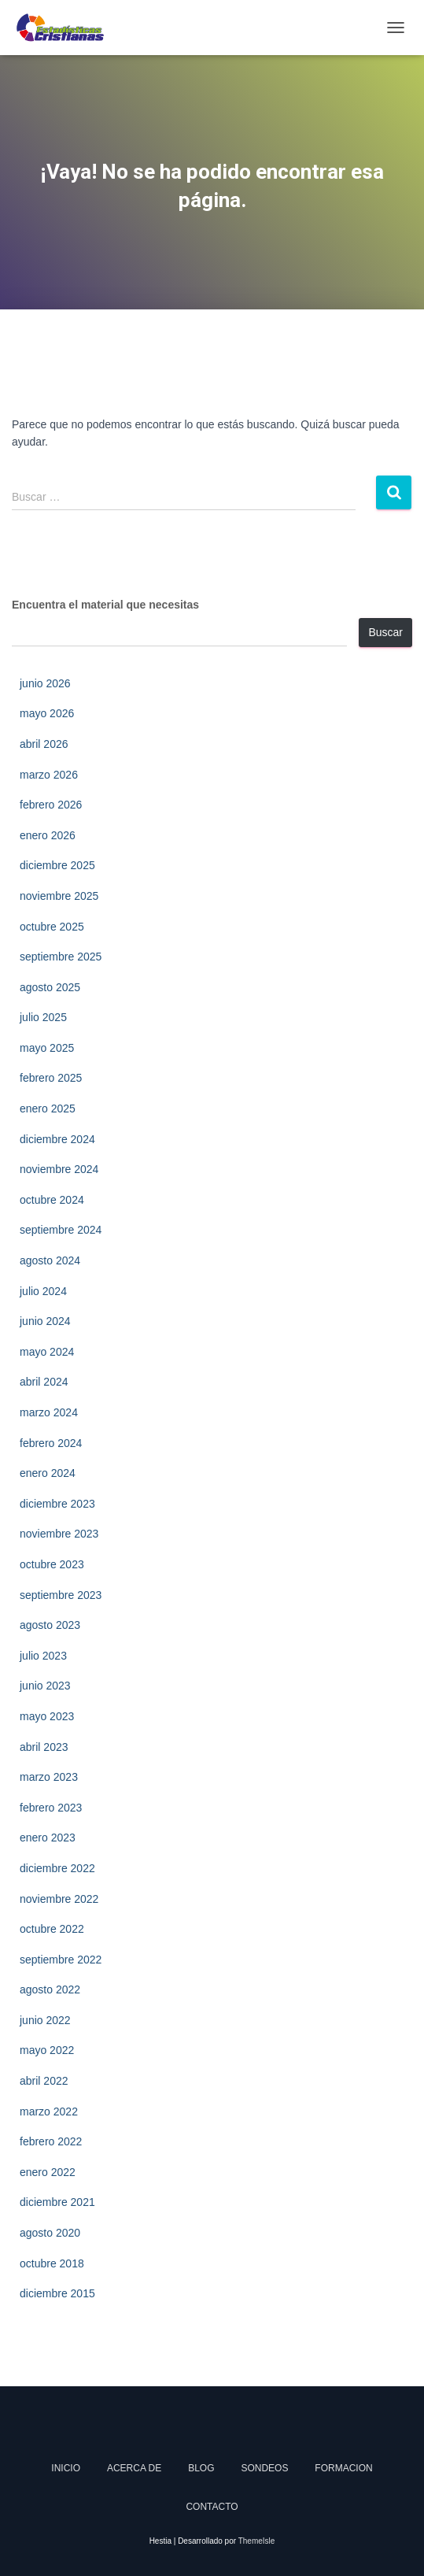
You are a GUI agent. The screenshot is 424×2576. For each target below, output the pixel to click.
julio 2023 (43, 1655)
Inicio (65, 2468)
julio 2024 (43, 1291)
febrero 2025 (51, 1077)
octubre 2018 (52, 2263)
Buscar (385, 632)
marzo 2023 (49, 1777)
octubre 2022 (52, 1929)
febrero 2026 (51, 804)
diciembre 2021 (57, 2202)
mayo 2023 (47, 1716)
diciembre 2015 (57, 2293)
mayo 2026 (47, 713)
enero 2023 (48, 1837)
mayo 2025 (47, 1048)
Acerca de (134, 2468)
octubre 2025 (52, 926)
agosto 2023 (50, 1625)
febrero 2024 (51, 1443)
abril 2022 (44, 2080)
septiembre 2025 (60, 956)
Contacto (212, 2506)
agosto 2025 (50, 987)
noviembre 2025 (59, 896)
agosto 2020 (50, 2232)
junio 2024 (45, 1321)
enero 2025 (48, 1108)
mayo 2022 (47, 2050)
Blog (201, 2468)
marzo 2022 (49, 2111)
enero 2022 (48, 2172)
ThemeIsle (256, 2541)
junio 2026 (45, 683)
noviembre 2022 (59, 1899)
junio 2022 (45, 2020)
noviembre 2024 (59, 1169)
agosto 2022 (50, 1989)
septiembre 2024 (60, 1229)
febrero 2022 (51, 2141)
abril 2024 (44, 1381)
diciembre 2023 (57, 1503)
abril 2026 (44, 744)
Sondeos (264, 2468)
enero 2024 (48, 1473)
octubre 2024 (52, 1200)
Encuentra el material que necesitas (105, 604)
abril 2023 (44, 1747)
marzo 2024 (49, 1412)
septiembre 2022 (60, 1959)
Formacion (343, 2468)
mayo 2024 (47, 1351)
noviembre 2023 (59, 1533)
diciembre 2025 (57, 865)
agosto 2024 (50, 1260)
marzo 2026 (49, 774)
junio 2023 (45, 1685)
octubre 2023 (52, 1564)
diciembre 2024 (57, 1139)
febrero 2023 (51, 1807)
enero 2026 (48, 835)
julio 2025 (43, 1017)
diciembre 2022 (57, 1868)
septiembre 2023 (60, 1595)
